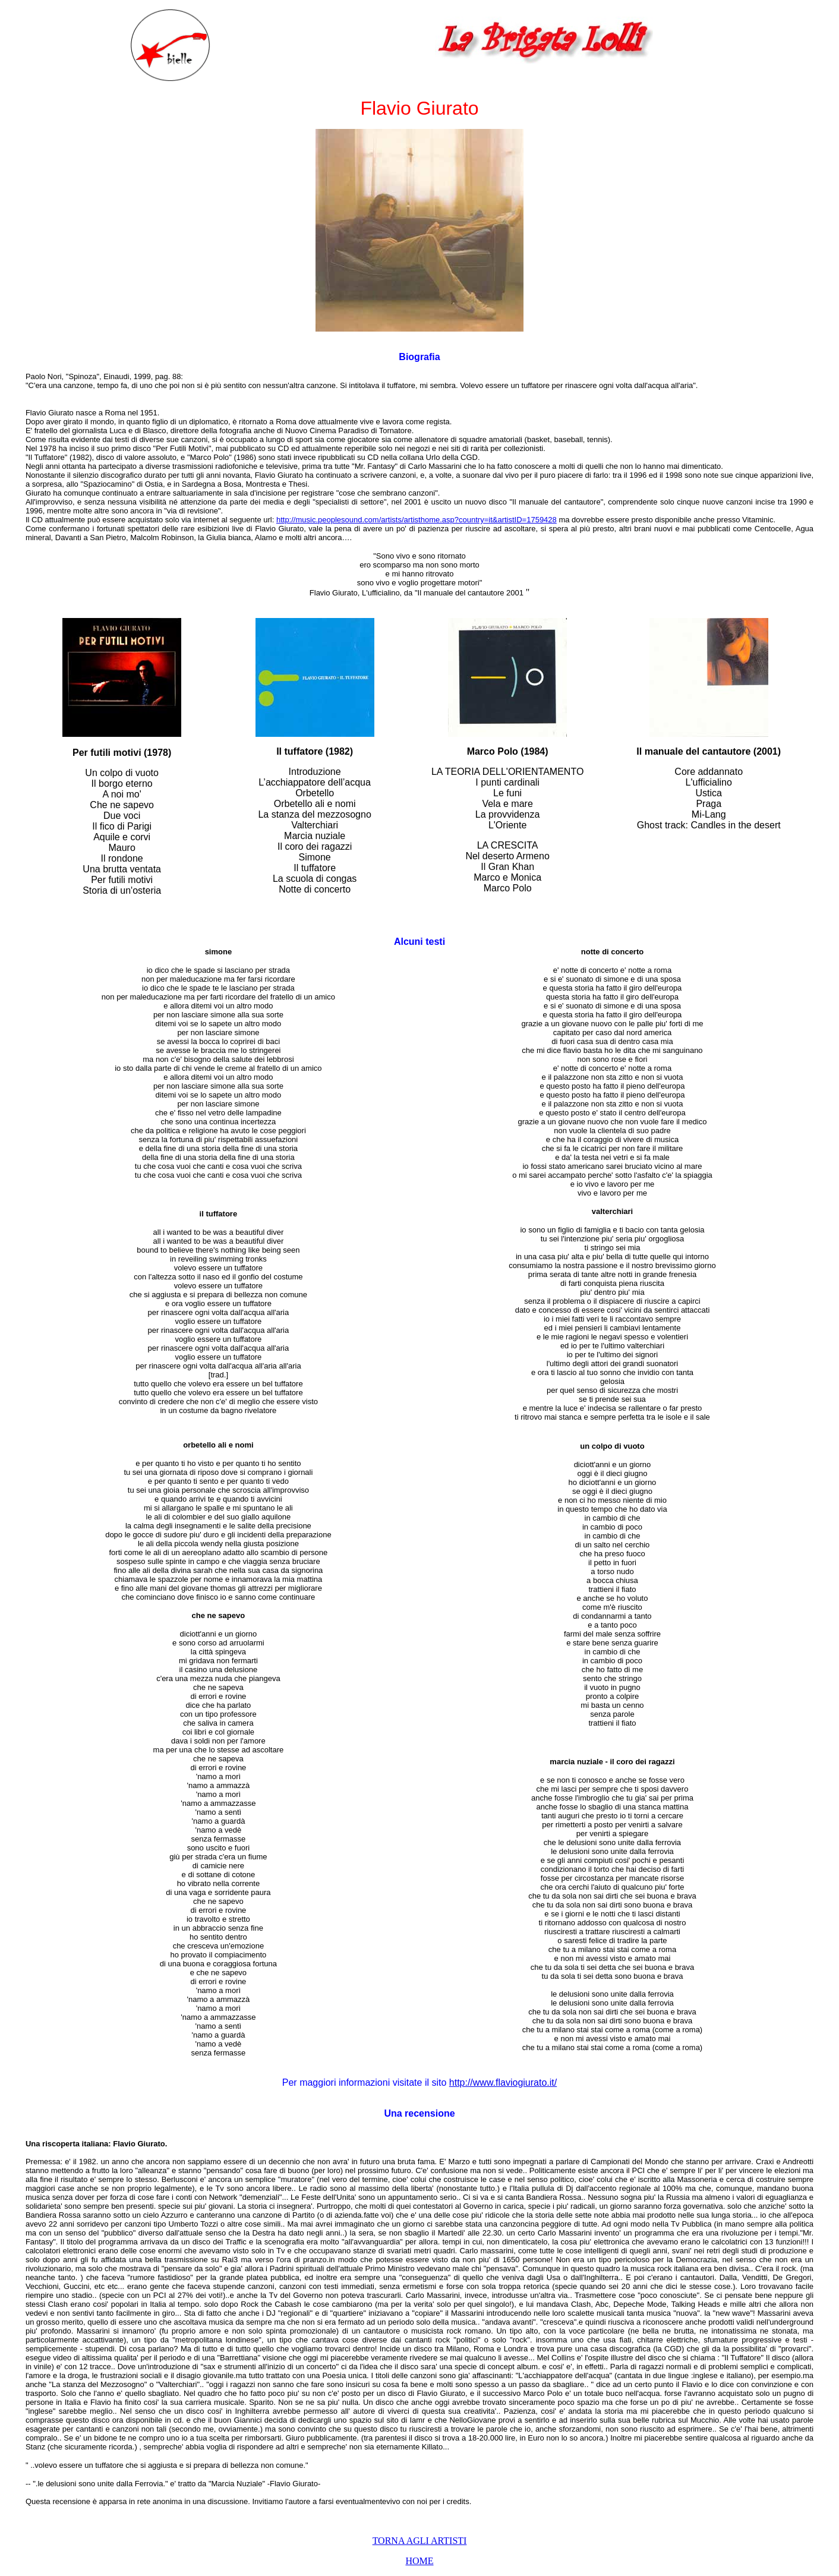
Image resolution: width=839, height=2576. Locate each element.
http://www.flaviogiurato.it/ (503, 2082)
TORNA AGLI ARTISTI (420, 2541)
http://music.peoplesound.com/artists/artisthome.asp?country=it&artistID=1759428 (416, 519)
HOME (419, 2561)
